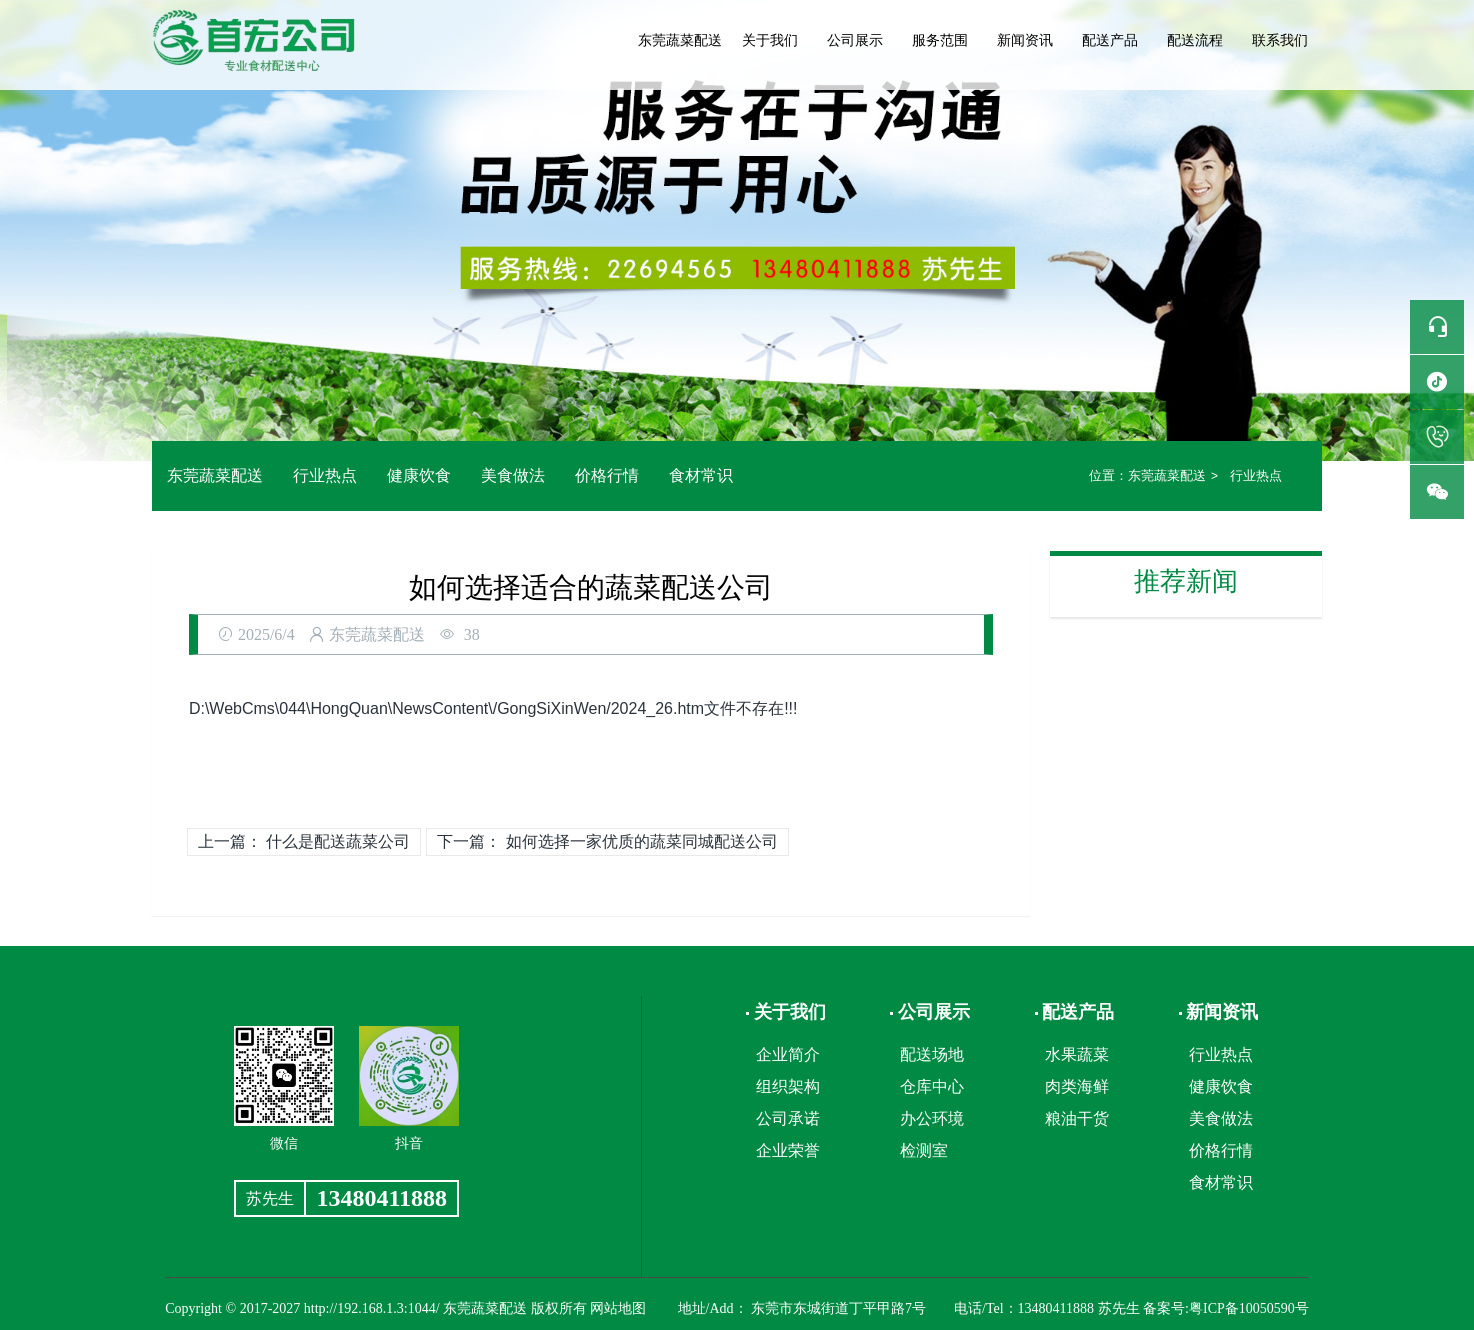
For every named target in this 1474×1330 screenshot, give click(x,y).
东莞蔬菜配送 (680, 40)
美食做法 (513, 475)
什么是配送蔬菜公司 (338, 841)
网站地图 (618, 1308)
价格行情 (607, 475)
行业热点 (325, 475)
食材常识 (701, 475)
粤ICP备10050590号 (1249, 1308)
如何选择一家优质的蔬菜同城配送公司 (642, 841)
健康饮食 (419, 475)
